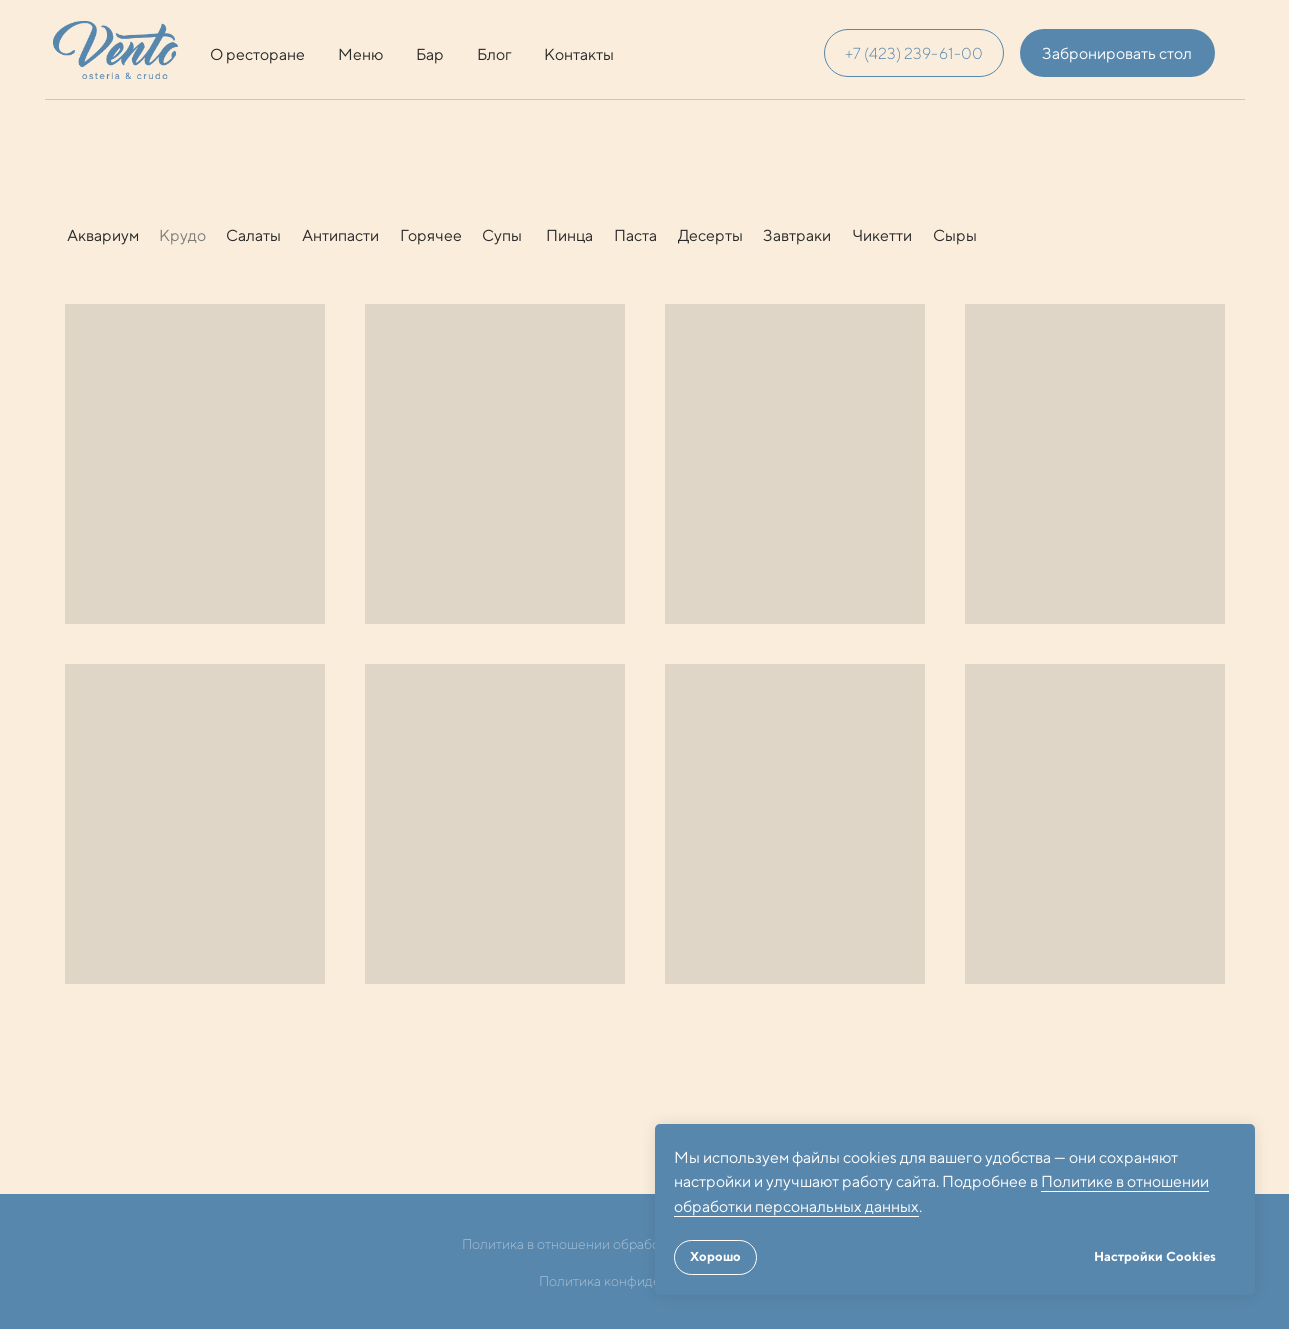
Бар (430, 54)
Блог (494, 54)
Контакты (579, 54)
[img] (115, 50)
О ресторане (257, 54)
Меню (360, 54)
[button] (1117, 53)
